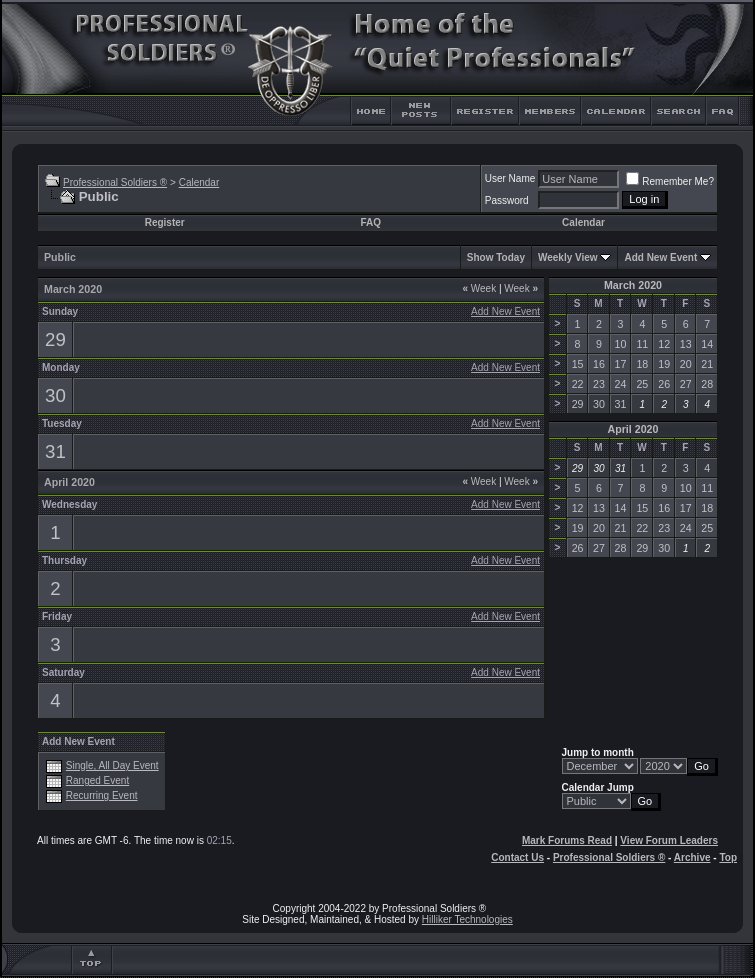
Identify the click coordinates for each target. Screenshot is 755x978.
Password (507, 200)
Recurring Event (102, 795)
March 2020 (633, 285)
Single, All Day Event (112, 765)
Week (479, 288)
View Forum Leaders (669, 840)
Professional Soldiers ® (115, 182)
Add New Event (660, 257)
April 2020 (633, 429)
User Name (510, 178)
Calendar (199, 182)
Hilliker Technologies (467, 919)
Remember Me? (670, 181)
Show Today (496, 257)
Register (165, 222)
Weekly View (568, 257)
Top (728, 857)
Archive (692, 857)
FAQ (370, 222)
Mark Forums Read (567, 840)
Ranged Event (97, 780)
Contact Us (517, 857)
